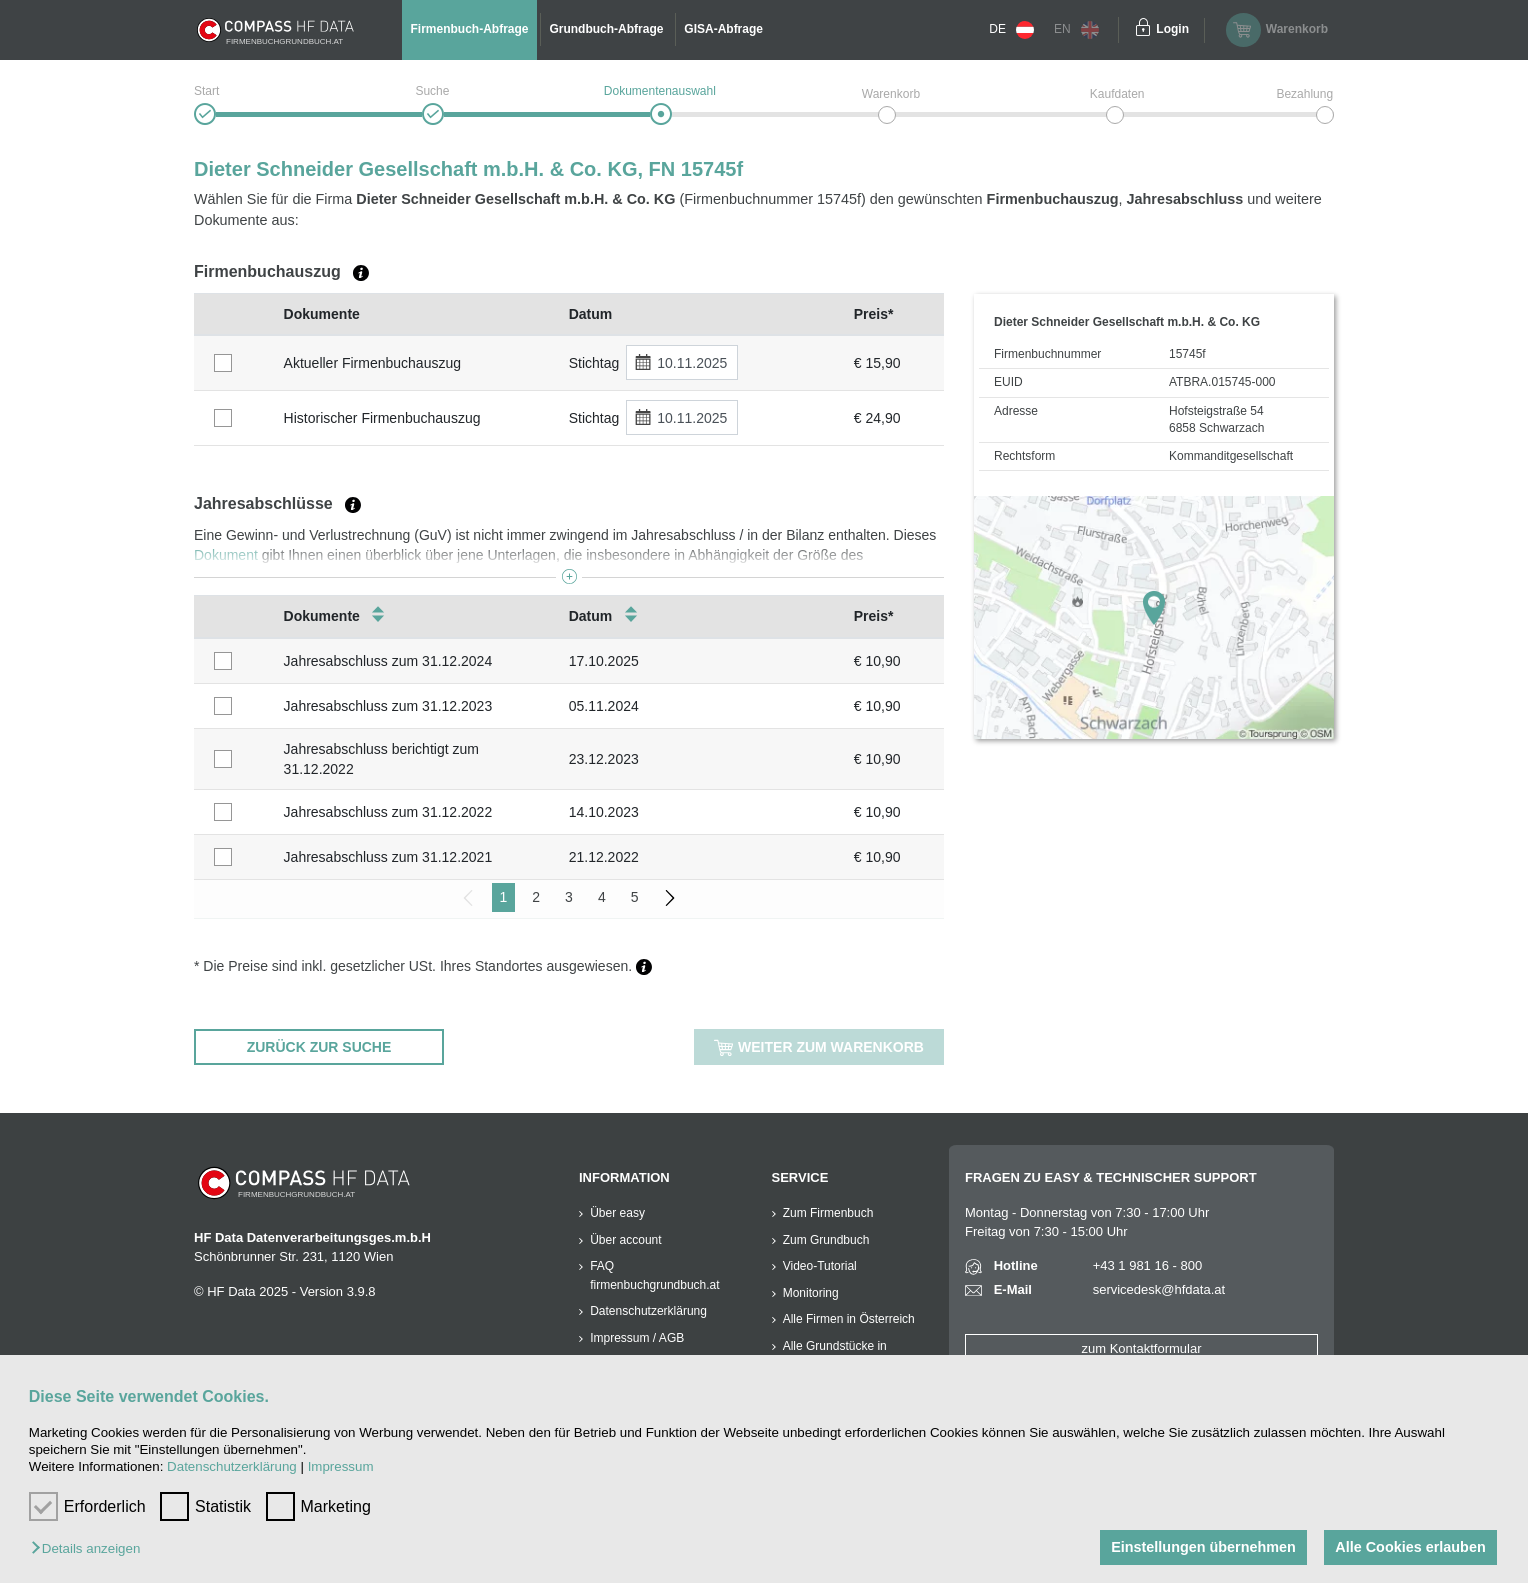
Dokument (226, 555)
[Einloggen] (1143, 30)
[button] (90, 1549)
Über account (625, 1240)
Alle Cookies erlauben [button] (1410, 1547)
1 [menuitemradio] (504, 897)
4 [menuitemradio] (602, 897)
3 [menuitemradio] (569, 897)
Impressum (341, 1466)
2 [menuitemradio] (536, 897)
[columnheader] (234, 314)
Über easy (617, 1213)
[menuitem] (670, 897)
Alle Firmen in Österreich (849, 1319)
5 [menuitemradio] (635, 897)
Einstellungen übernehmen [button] (1203, 1547)
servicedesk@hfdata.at (1159, 1289)
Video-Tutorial (820, 1266)
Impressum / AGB (637, 1338)
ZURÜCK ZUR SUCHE (319, 1047)
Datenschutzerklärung (232, 1466)
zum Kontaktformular (1142, 1348)
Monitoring (811, 1293)
